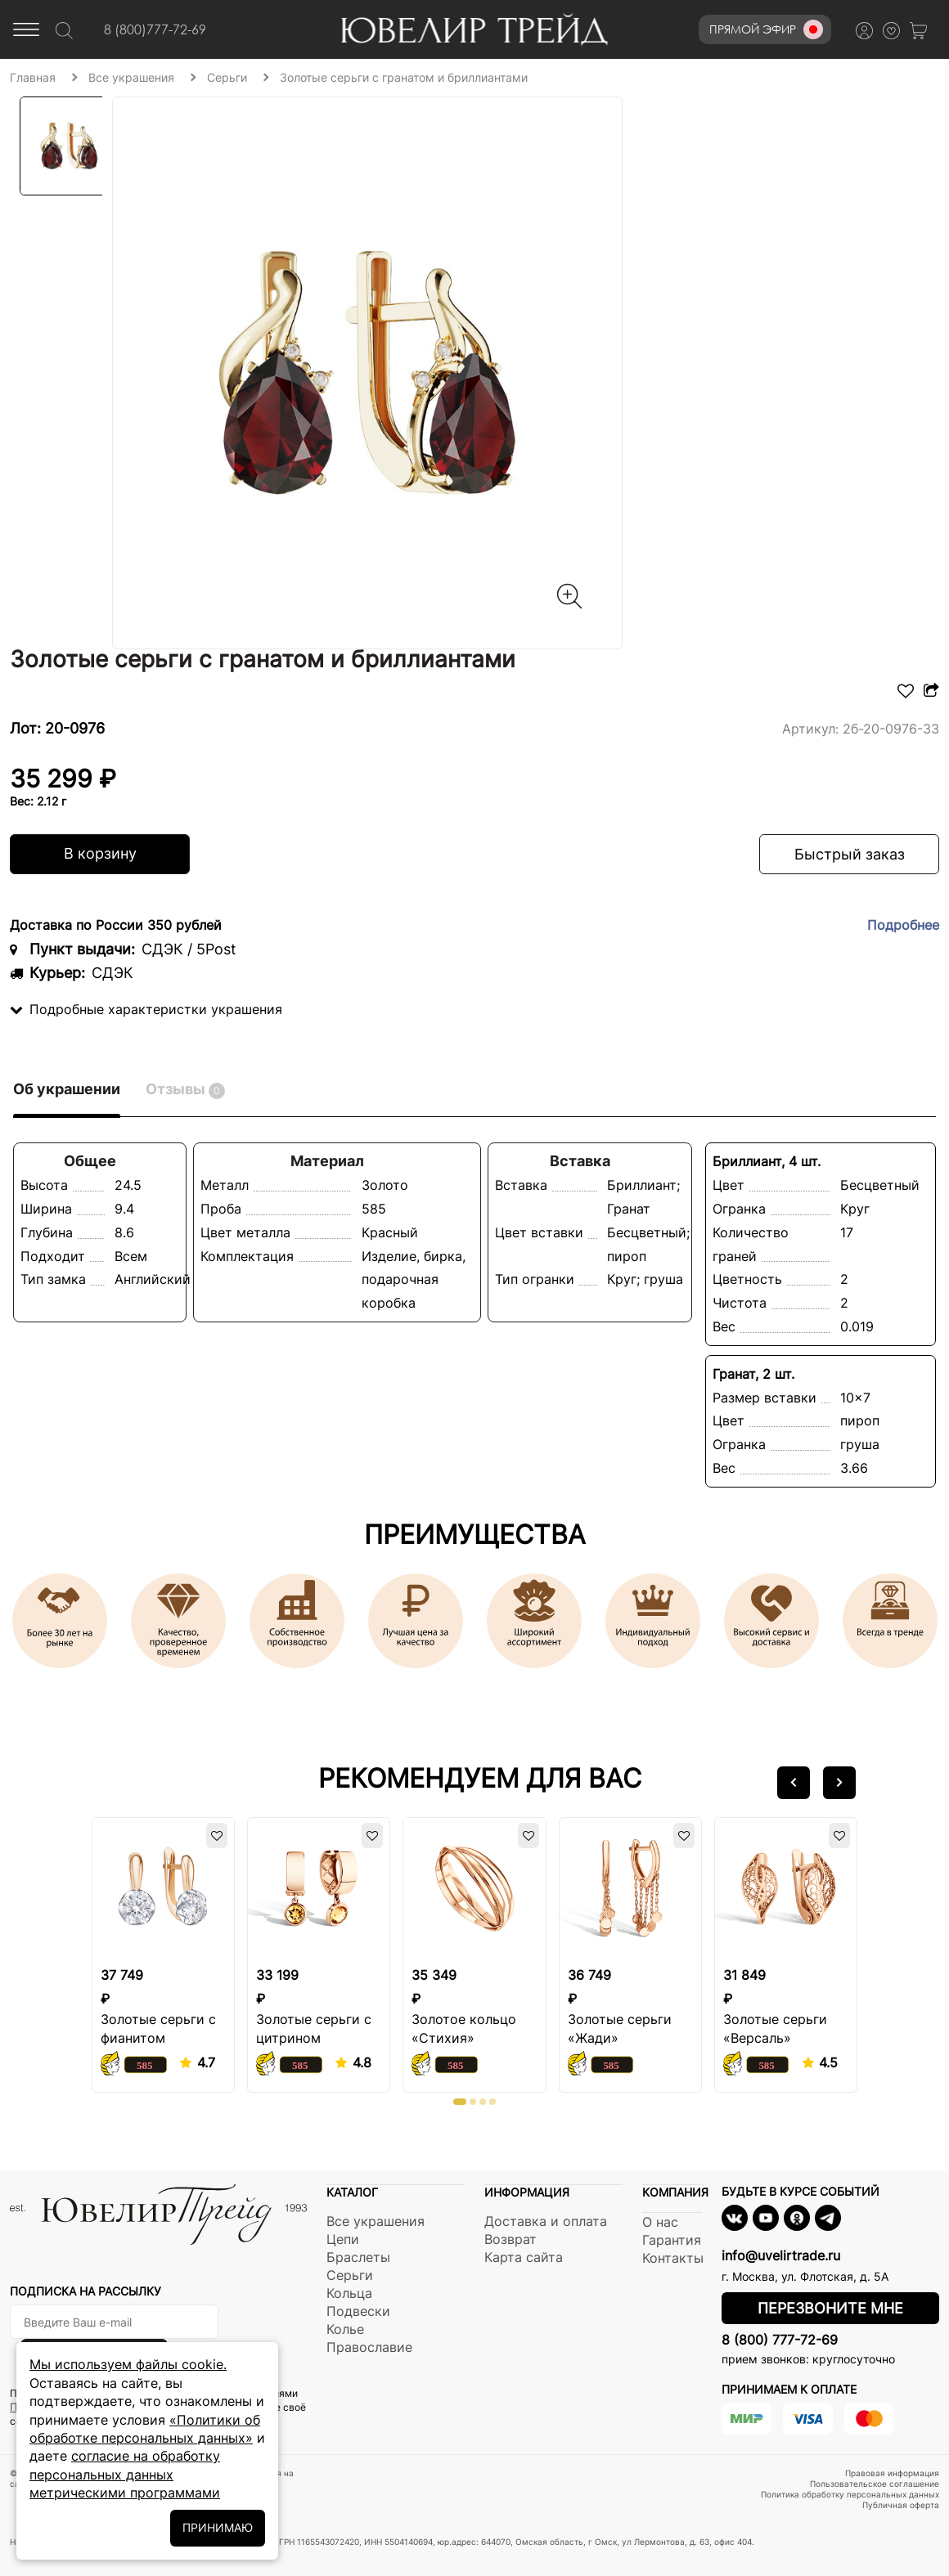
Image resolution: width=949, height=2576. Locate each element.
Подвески (358, 2311)
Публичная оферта (900, 2505)
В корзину (100, 853)
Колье (345, 2329)
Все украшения (375, 2221)
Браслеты (358, 2257)
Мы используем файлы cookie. (128, 2364)
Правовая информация (892, 2473)
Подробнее (903, 925)
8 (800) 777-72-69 (780, 2339)
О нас (660, 2222)
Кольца (349, 2293)
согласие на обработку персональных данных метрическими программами (124, 2474)
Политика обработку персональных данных (850, 2494)
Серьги (349, 2275)
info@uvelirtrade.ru (781, 2255)
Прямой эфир (766, 29)
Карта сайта (523, 2257)
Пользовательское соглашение (874, 2483)
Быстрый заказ (849, 854)
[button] (793, 1782)
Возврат (510, 2239)
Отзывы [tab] (185, 1089)
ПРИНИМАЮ (217, 2527)
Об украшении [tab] (66, 1088)
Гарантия (671, 2240)
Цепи (342, 2239)
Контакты (673, 2258)
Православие (369, 2347)
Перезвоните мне (830, 2308)
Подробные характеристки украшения (146, 1009)
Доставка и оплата (545, 2221)
